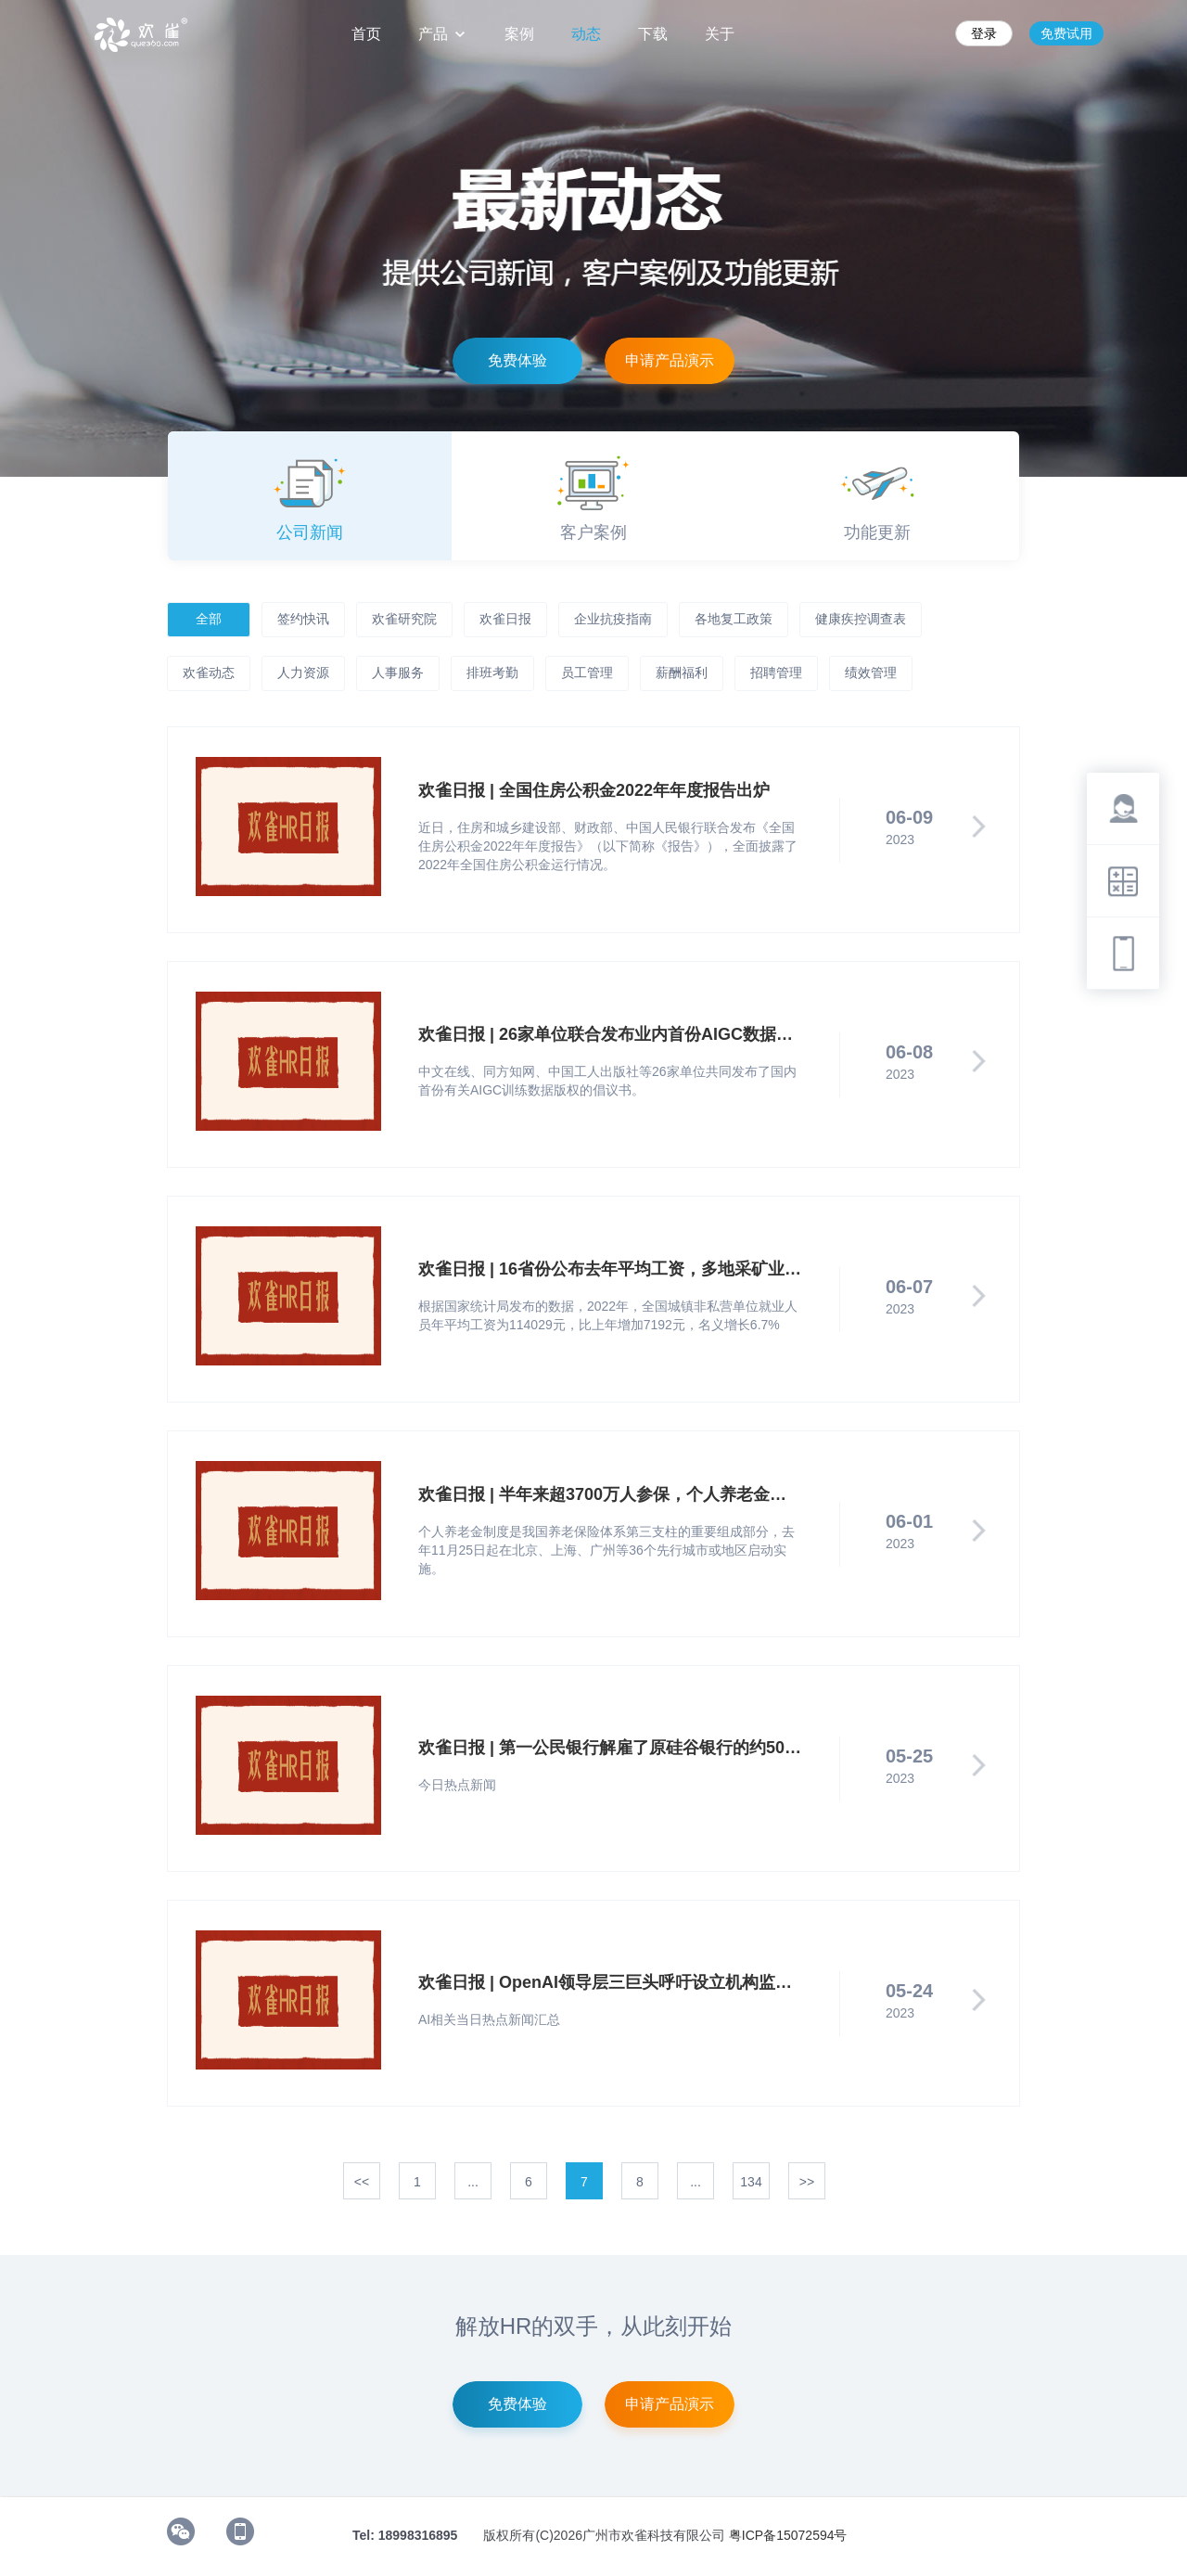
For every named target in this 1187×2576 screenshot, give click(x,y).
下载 (653, 34)
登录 (984, 33)
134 (750, 2181)
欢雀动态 (209, 672)
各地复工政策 (733, 618)
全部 (209, 618)
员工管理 (587, 672)
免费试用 (1066, 33)
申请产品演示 (669, 360)
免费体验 (517, 360)
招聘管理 (776, 672)
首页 (366, 34)
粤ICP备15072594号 (788, 2535)
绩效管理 (871, 672)
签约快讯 (303, 618)
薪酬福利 (682, 672)
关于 (719, 34)
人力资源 (303, 672)
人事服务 (398, 672)
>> (806, 2181)
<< (361, 2181)
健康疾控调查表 (860, 618)
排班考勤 (492, 672)
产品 (442, 34)
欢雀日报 (505, 618)
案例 (519, 34)
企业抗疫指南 (613, 618)
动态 (586, 34)
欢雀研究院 (404, 618)
